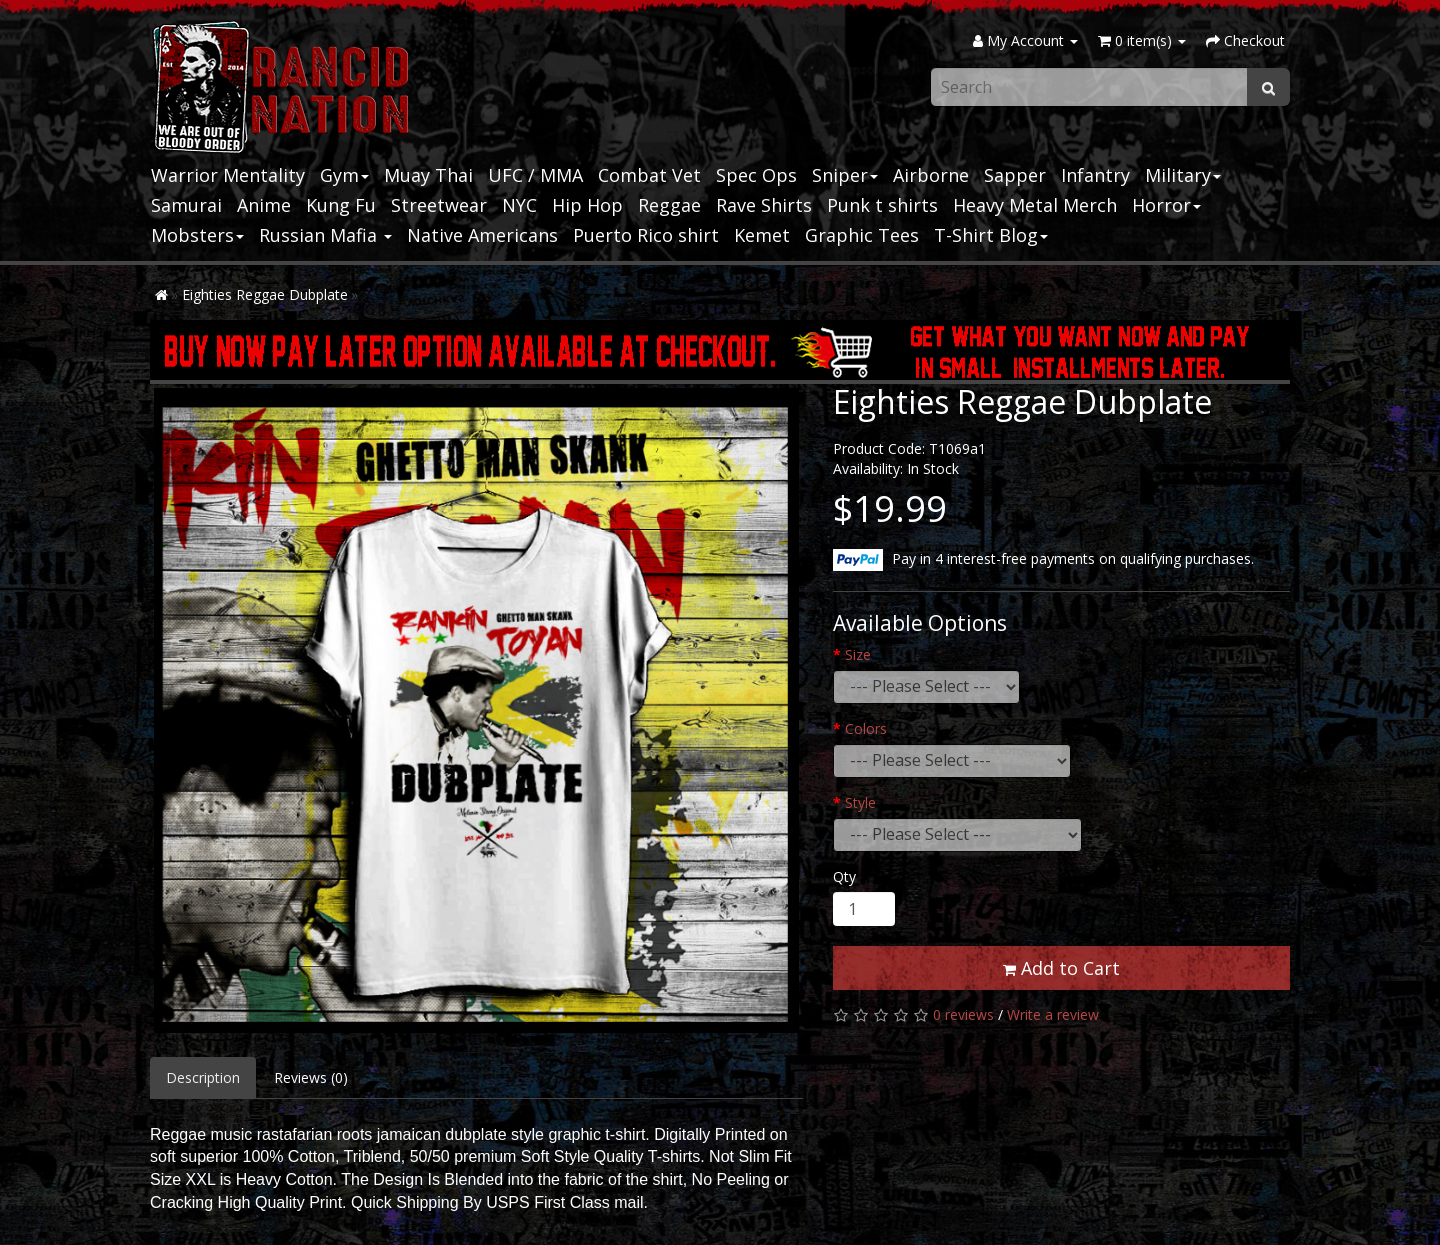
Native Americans (482, 235)
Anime (264, 205)
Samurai (186, 205)
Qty (844, 876)
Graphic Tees (862, 235)
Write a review (1053, 1014)
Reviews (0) (311, 1077)
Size (858, 654)
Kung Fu (341, 205)
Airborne (931, 175)
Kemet (762, 235)
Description (203, 1077)
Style (860, 802)
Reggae (669, 205)
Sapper (1015, 175)
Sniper (845, 175)
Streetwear (439, 205)
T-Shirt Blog (991, 235)
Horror (1166, 205)
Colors (866, 728)
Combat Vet (649, 175)
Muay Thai (428, 175)
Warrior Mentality (228, 175)
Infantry (1095, 175)
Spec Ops (756, 175)
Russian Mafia (325, 235)
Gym (344, 175)
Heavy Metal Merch (1035, 205)
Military (1183, 175)
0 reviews (963, 1014)
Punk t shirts (882, 205)
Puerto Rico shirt (646, 235)
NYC (519, 205)
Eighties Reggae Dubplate (265, 294)
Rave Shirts (764, 205)
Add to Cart (1061, 968)
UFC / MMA (535, 175)
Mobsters (197, 235)
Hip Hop (587, 205)
